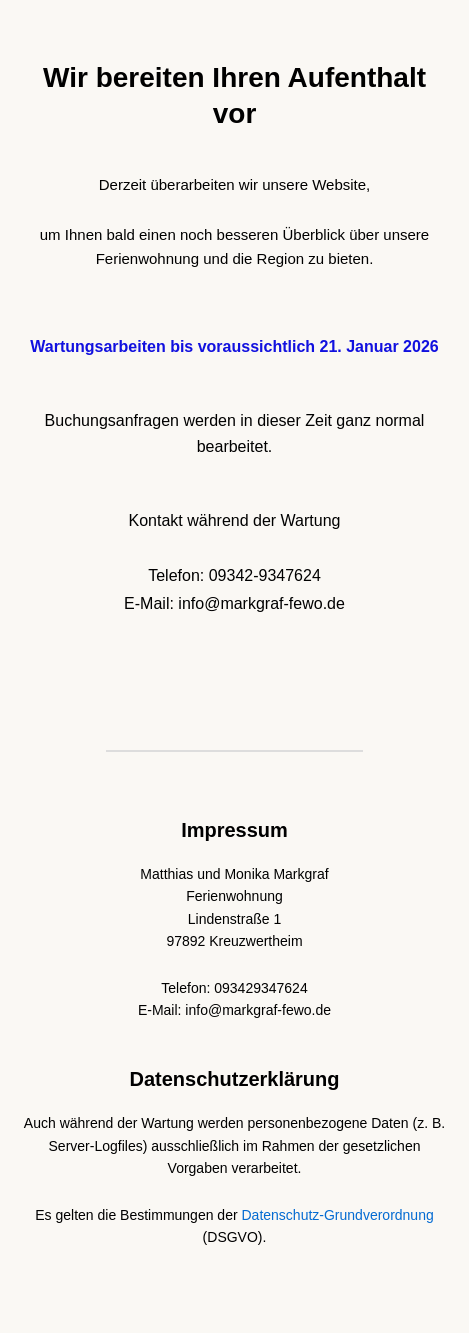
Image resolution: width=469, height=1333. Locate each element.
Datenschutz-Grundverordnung (338, 1215)
